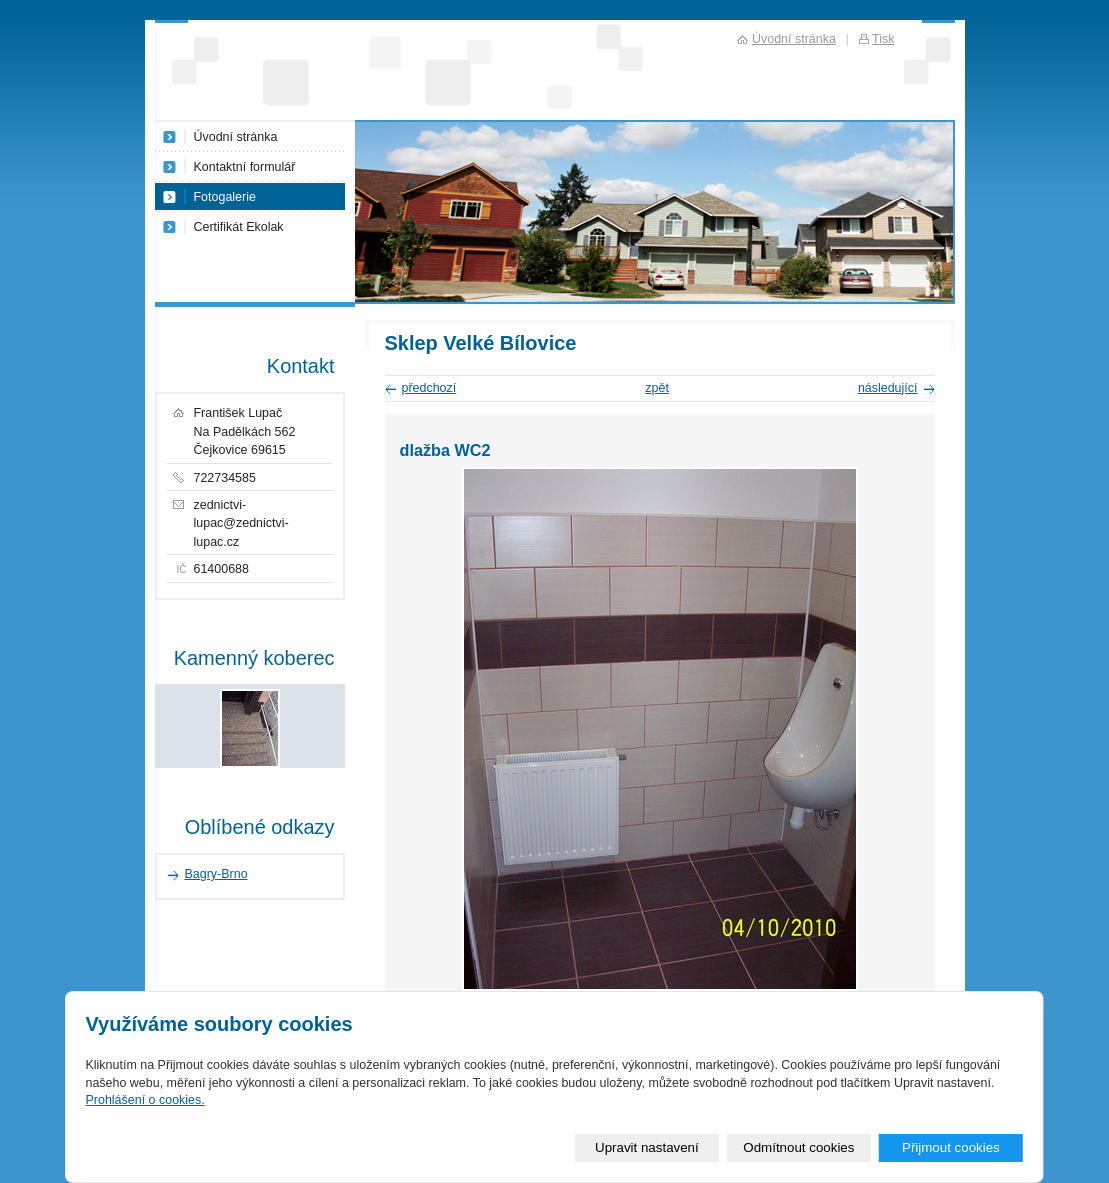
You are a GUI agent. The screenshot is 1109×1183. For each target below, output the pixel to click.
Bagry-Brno (216, 874)
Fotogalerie (225, 197)
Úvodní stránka (236, 137)
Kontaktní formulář (245, 167)
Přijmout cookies (951, 1147)
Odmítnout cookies (798, 1147)
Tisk (883, 39)
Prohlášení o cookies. (144, 1100)
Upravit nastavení (647, 1147)
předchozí (429, 388)
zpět (657, 388)
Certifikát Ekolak (239, 227)
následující (888, 388)
